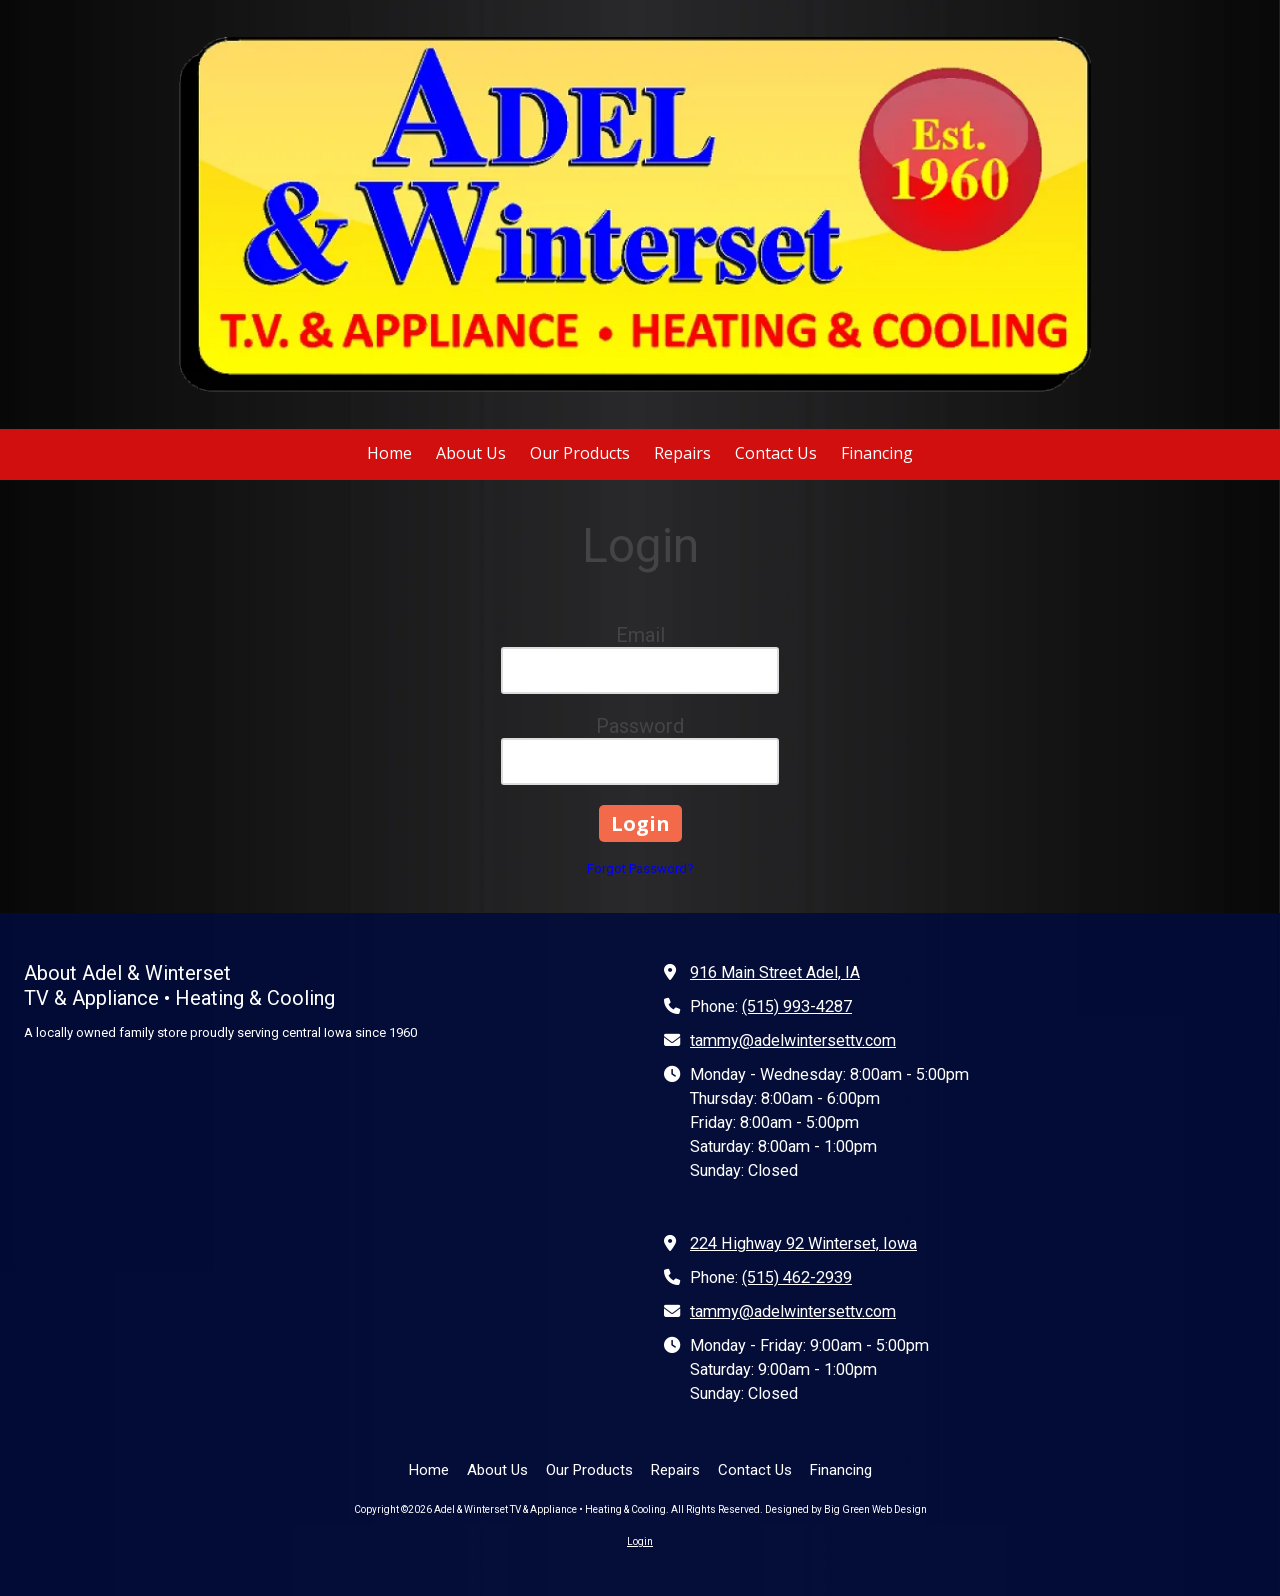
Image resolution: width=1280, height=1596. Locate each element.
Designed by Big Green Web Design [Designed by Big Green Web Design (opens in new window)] (846, 1509)
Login (640, 1541)
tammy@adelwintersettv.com (793, 1040)
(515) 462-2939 (797, 1277)
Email (640, 635)
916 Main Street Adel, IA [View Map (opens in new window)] (775, 972)
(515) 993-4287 (797, 1006)
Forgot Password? (640, 868)
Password (640, 726)
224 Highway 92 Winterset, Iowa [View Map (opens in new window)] (803, 1243)
